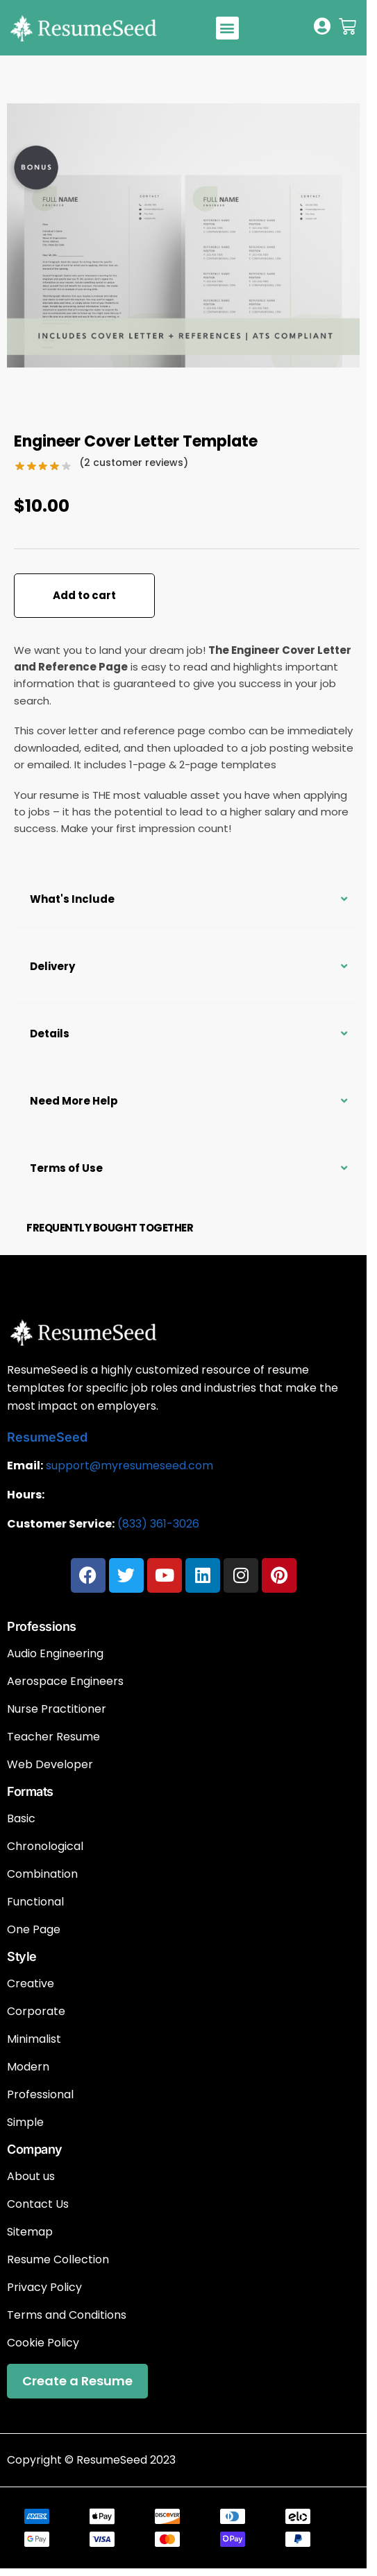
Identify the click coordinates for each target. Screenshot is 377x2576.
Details (49, 1033)
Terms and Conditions (66, 2315)
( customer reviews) (133, 462)
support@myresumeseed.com (129, 1465)
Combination (42, 1874)
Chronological (45, 1846)
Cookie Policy (43, 2343)
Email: (25, 1465)
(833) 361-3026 (158, 1524)
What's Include (72, 899)
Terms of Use (66, 1168)
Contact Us (38, 2204)
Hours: (25, 1495)
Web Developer (50, 1765)
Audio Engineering (55, 1654)
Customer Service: (61, 1524)
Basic (21, 1819)
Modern (28, 2067)
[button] (227, 28)
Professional (40, 2095)
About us (31, 2177)
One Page (33, 1930)
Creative (30, 1984)
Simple (25, 2122)
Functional (35, 1902)
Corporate (36, 2012)
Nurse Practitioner (56, 1709)
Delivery (52, 966)
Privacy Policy (44, 2287)
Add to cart (84, 595)
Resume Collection (58, 2260)
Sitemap (30, 2232)
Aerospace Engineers (65, 1681)
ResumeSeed (47, 1437)
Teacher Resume (53, 1737)
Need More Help (74, 1100)
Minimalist (34, 2039)
